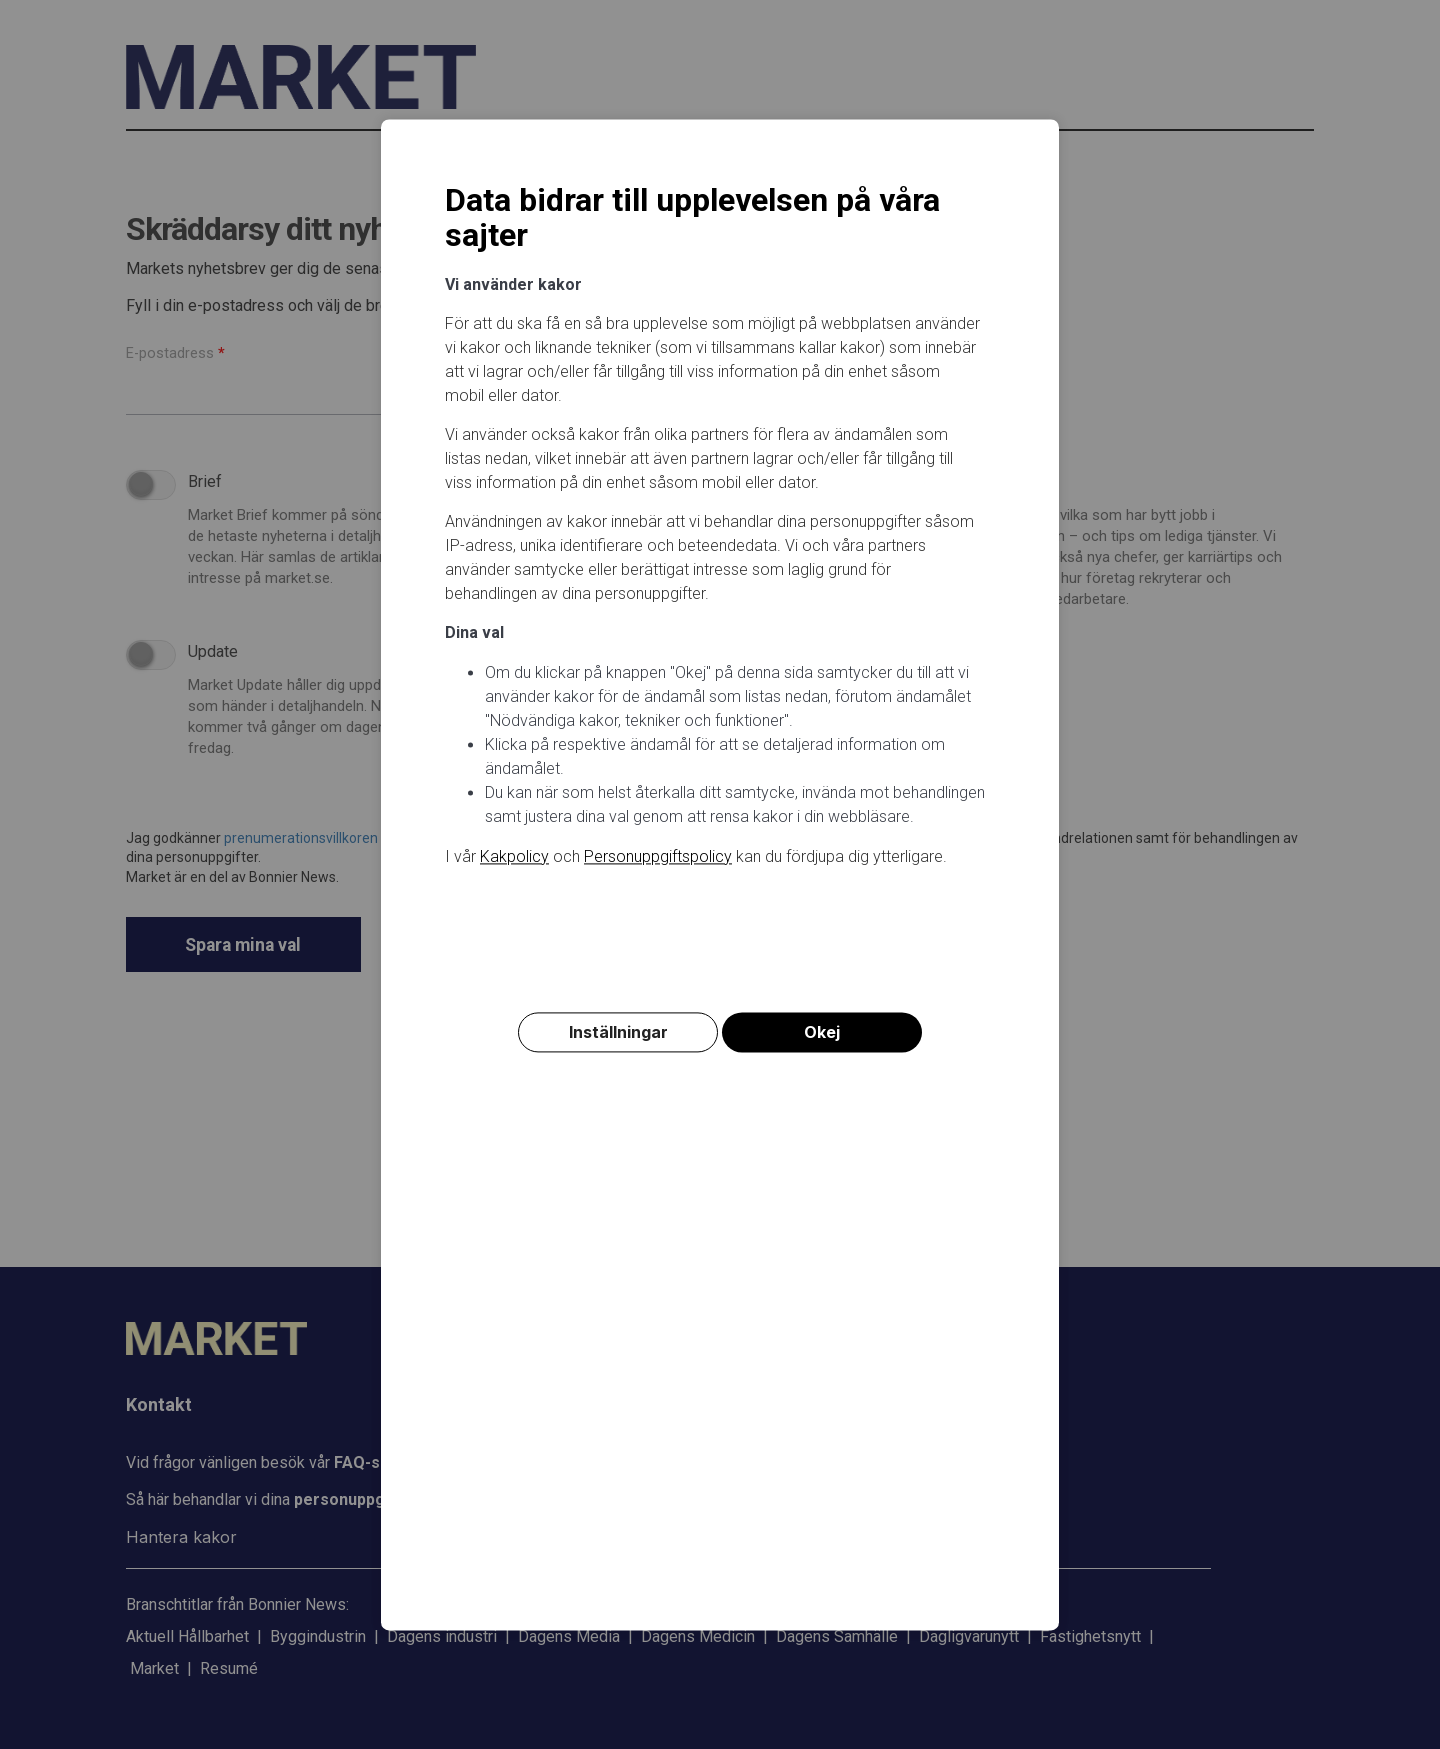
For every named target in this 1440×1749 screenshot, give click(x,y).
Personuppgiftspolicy (658, 856)
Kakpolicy (514, 856)
